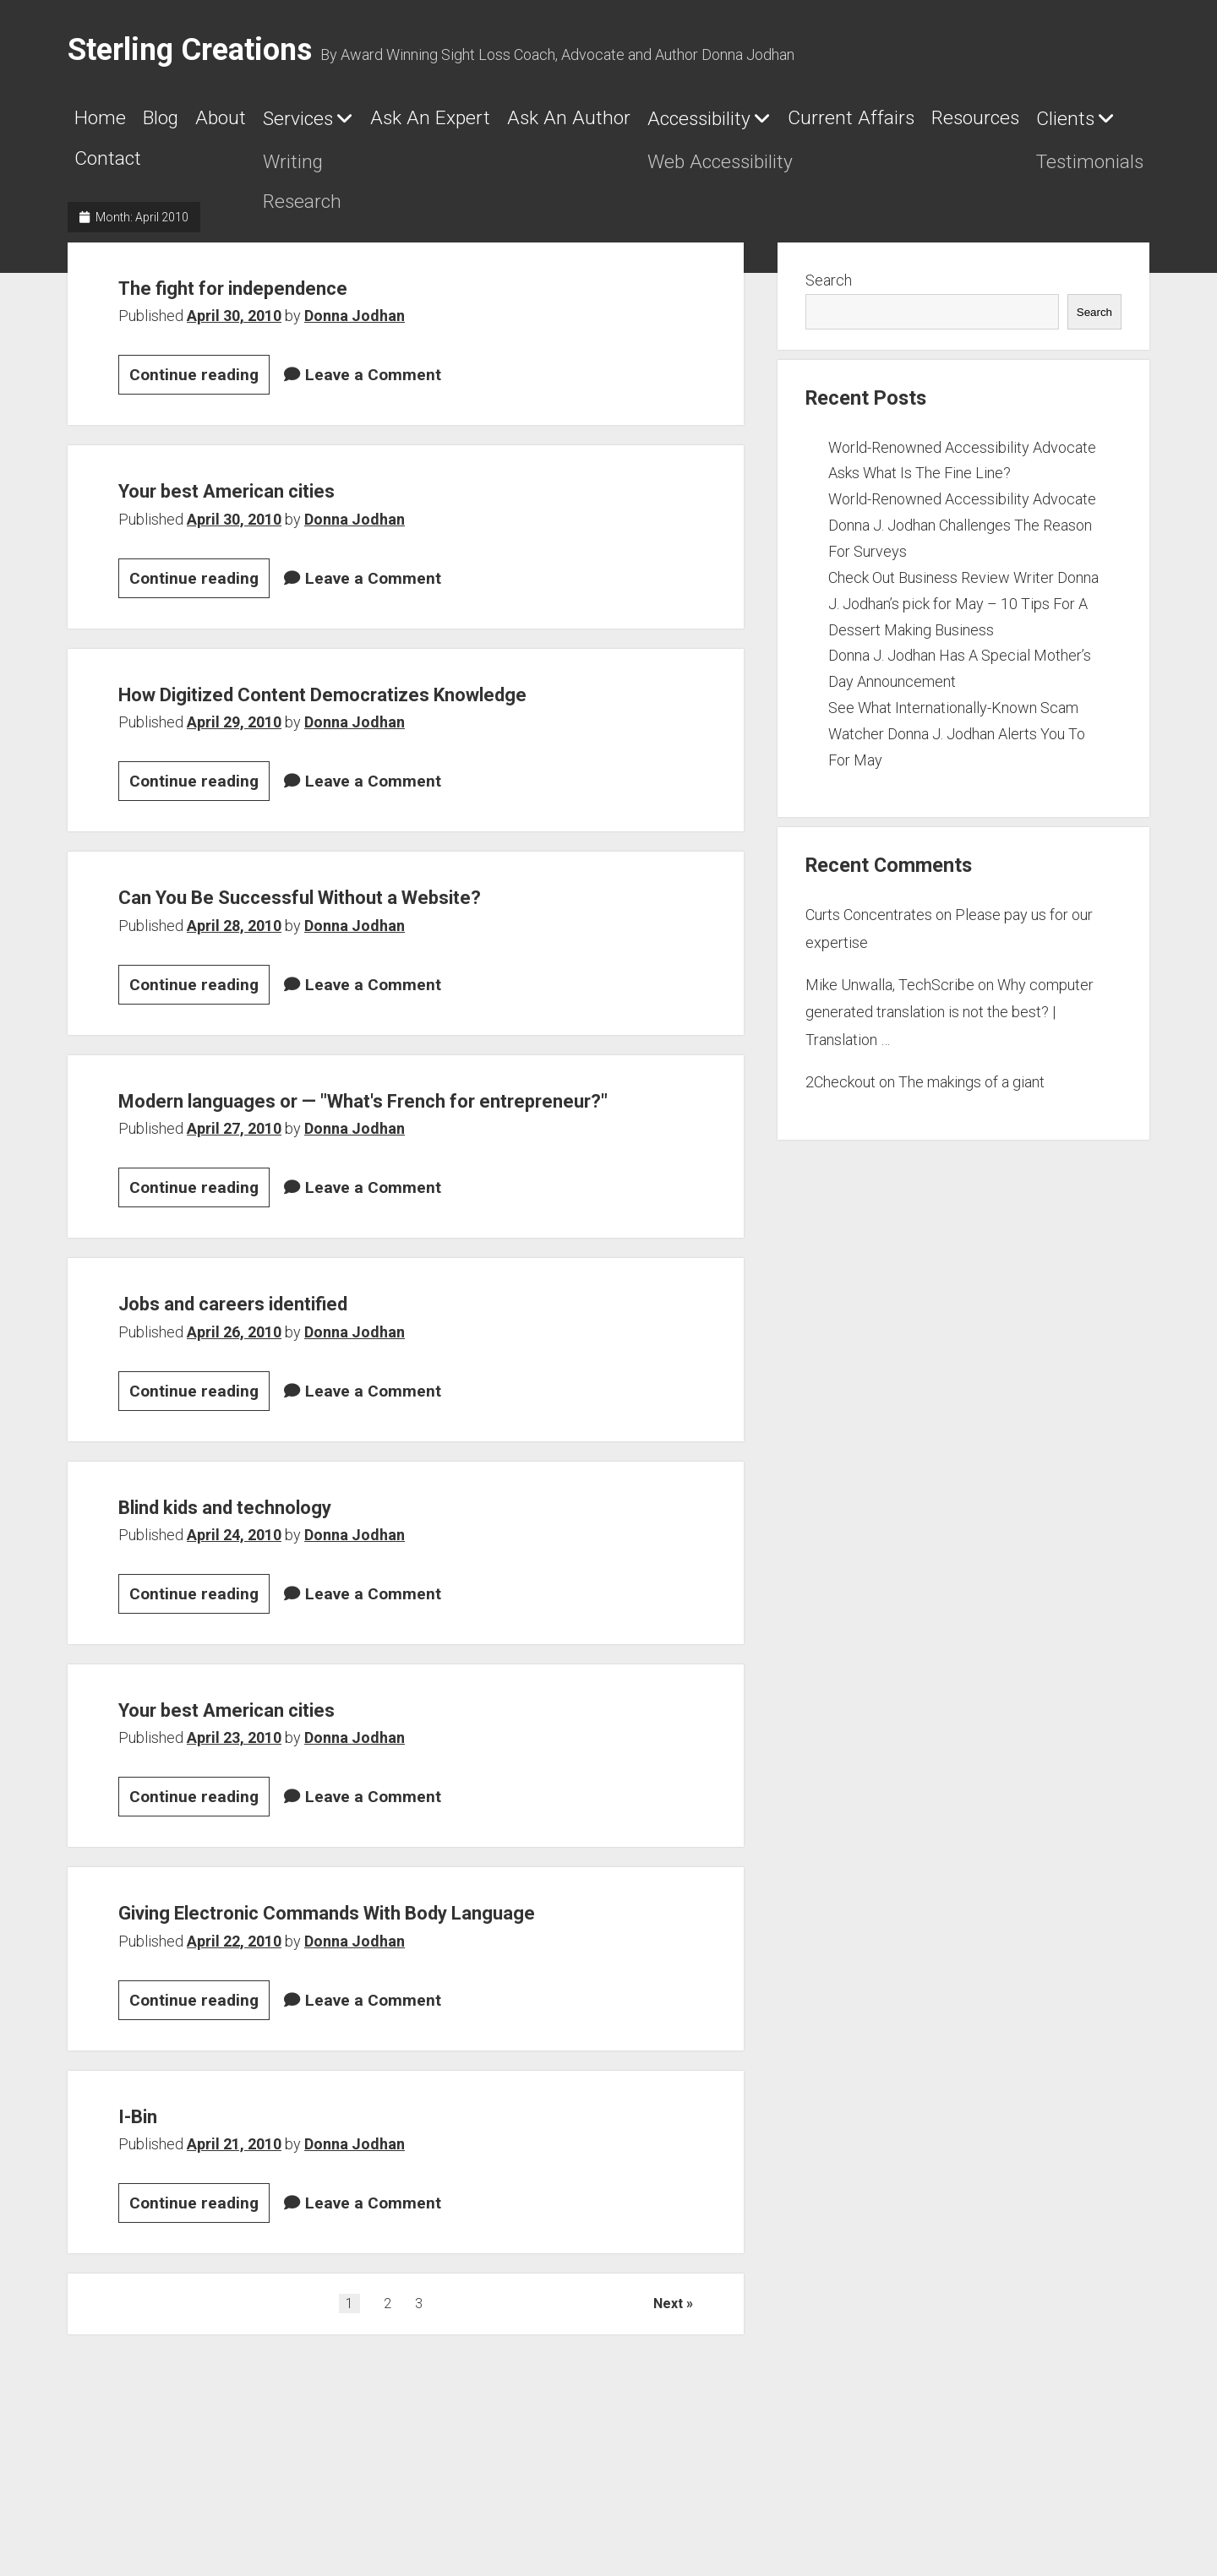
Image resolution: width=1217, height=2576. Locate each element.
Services (393, 125)
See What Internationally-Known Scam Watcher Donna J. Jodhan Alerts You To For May (956, 757)
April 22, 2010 (234, 2074)
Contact (602, 173)
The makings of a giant (971, 1105)
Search (828, 303)
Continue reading (199, 400)
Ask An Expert (576, 124)
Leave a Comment (373, 397)
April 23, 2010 (234, 1834)
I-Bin (147, 2246)
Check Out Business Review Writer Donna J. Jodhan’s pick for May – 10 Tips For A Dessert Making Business (963, 626)
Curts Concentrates (868, 937)
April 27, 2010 (234, 1225)
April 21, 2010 (234, 2276)
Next (668, 2436)
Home (109, 124)
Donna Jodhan (354, 338)
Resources (335, 173)
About (284, 124)
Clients (462, 174)
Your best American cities (275, 511)
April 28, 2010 (234, 985)
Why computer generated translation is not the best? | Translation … (949, 1035)
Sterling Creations (190, 50)
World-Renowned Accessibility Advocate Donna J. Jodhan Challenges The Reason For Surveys (962, 548)
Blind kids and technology (274, 1600)
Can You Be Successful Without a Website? (381, 954)
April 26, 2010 (234, 1427)
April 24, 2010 (234, 1631)
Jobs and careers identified (284, 1397)
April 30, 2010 (234, 338)
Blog (197, 124)
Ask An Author (768, 124)
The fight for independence (283, 308)
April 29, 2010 (234, 781)
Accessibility (949, 125)
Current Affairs (161, 173)
